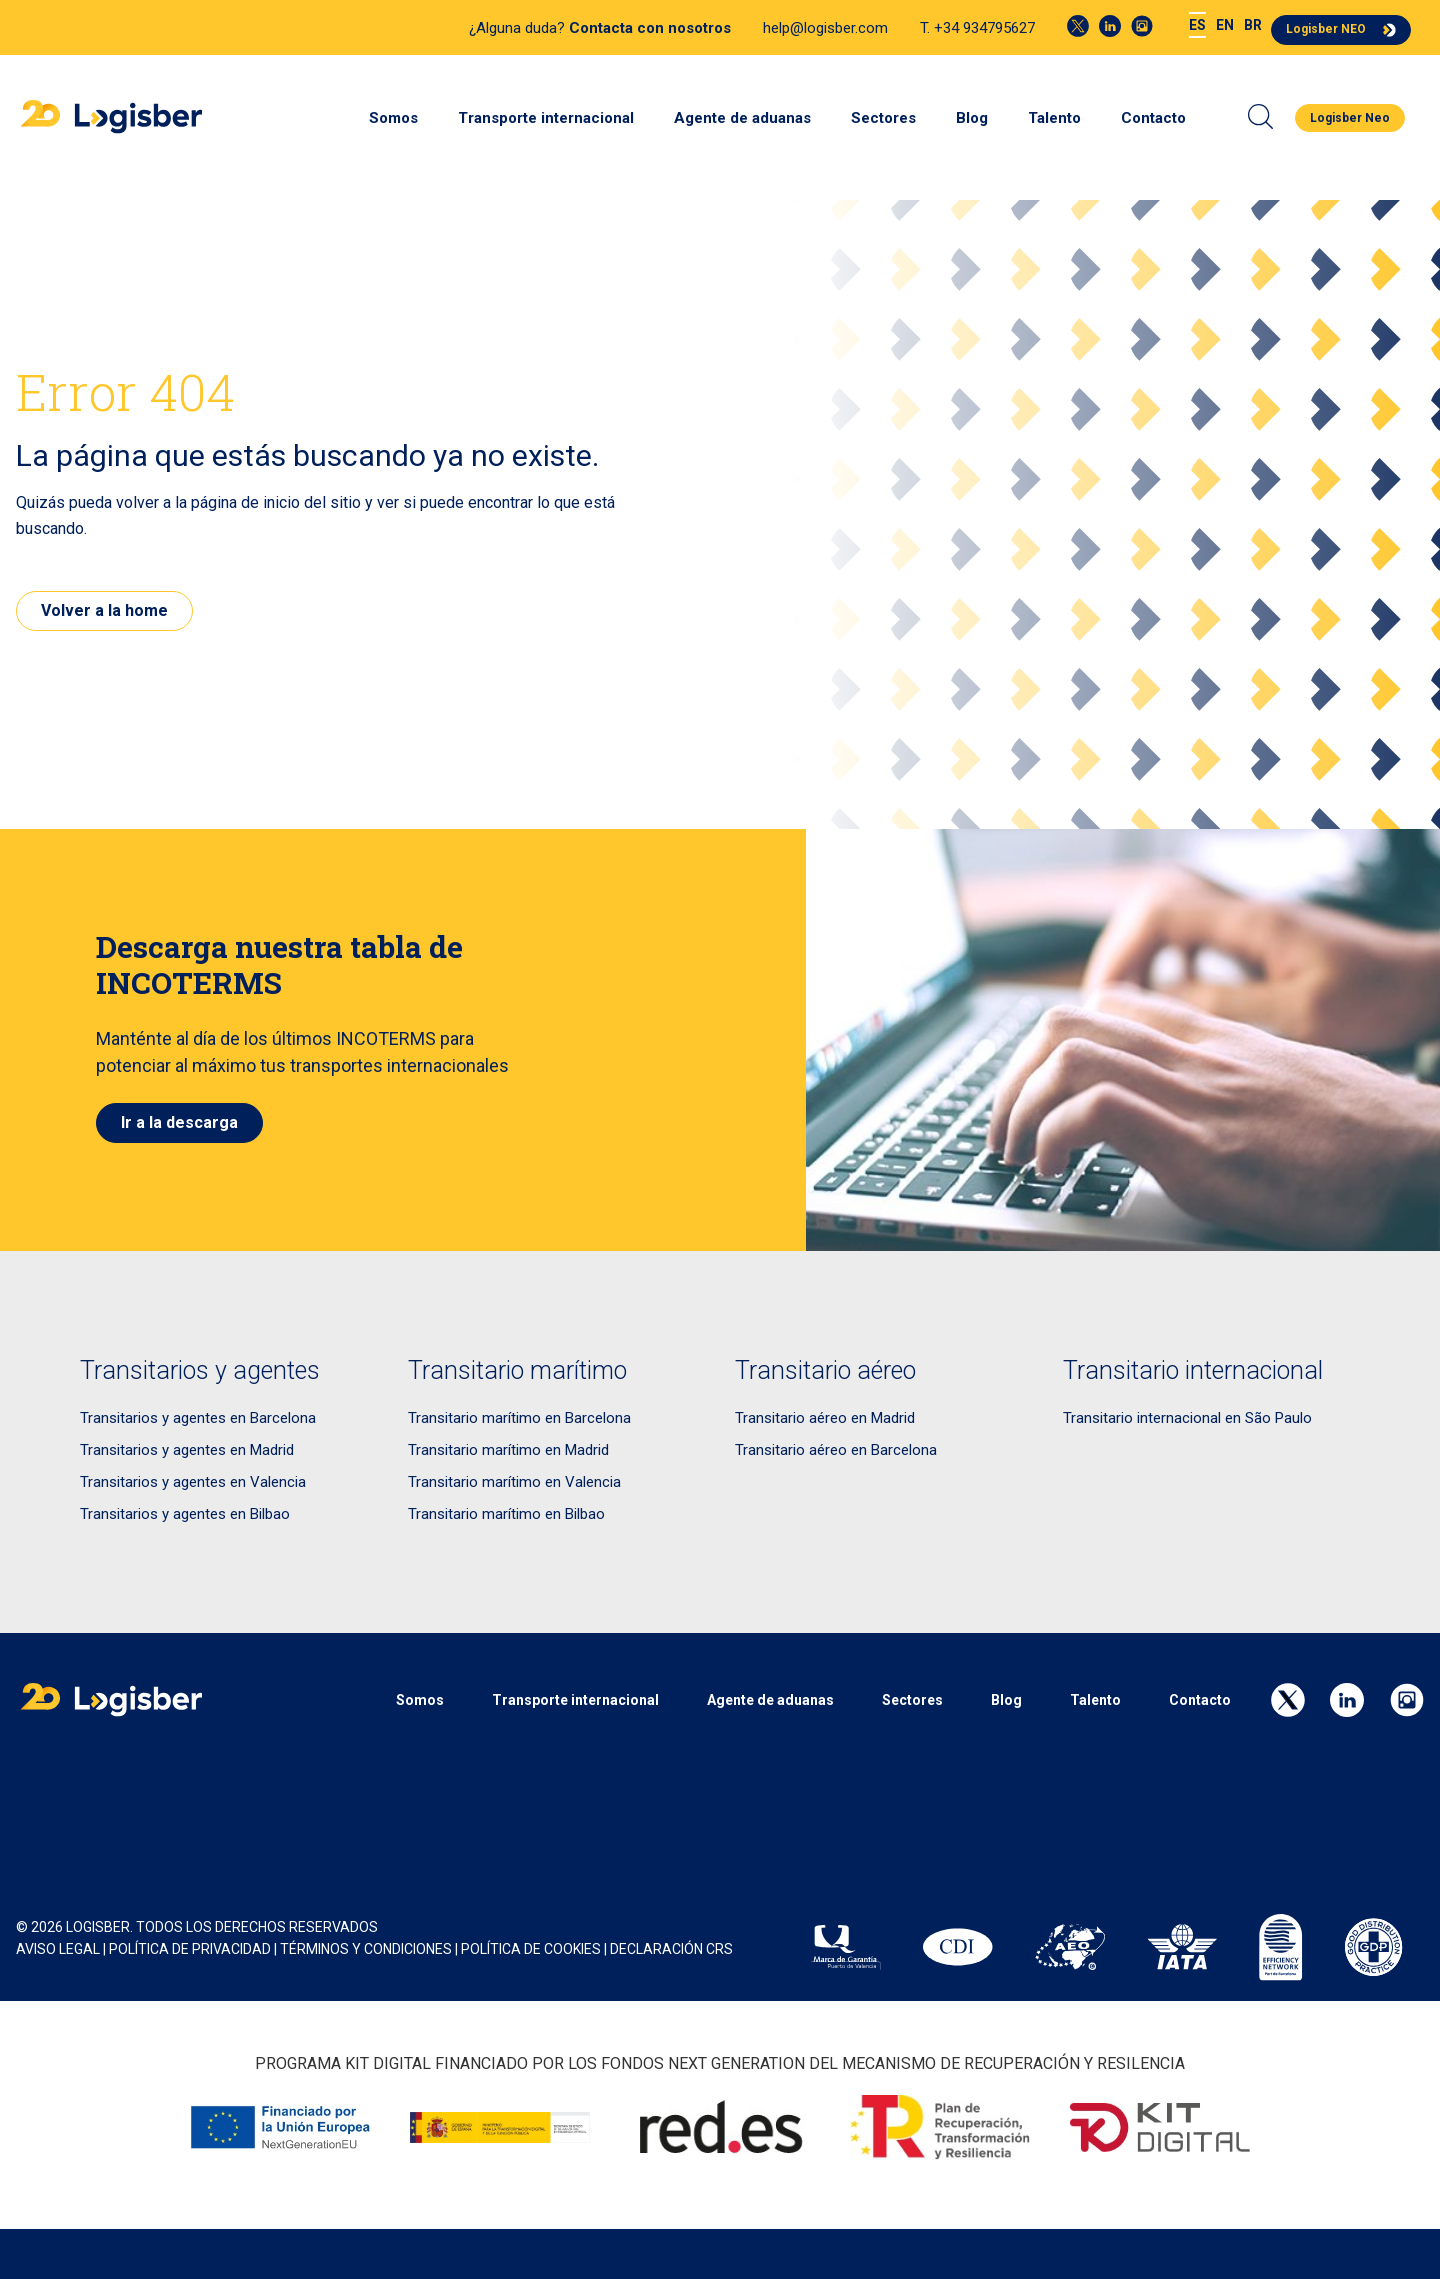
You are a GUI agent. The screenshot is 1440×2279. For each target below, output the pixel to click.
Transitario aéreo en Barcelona (836, 1450)
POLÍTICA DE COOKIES (531, 1949)
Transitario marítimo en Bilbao (506, 1514)
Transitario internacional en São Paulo (1187, 1418)
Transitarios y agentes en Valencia (193, 1482)
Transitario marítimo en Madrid (508, 1450)
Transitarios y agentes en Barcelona (198, 1418)
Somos (393, 118)
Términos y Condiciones (366, 1949)
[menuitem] (1197, 25)
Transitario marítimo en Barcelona (519, 1418)
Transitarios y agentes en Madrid (187, 1450)
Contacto (1153, 118)
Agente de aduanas (742, 118)
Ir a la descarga (179, 1122)
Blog (972, 118)
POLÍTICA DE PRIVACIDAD (190, 1949)
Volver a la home (104, 610)
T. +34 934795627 (977, 28)
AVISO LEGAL (58, 1949)
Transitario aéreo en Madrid (825, 1418)
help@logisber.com (825, 28)
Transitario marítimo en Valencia (514, 1482)
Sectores (883, 118)
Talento (1054, 118)
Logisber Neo (1350, 118)
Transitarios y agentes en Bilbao (185, 1514)
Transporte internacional (546, 118)
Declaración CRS (671, 1949)
